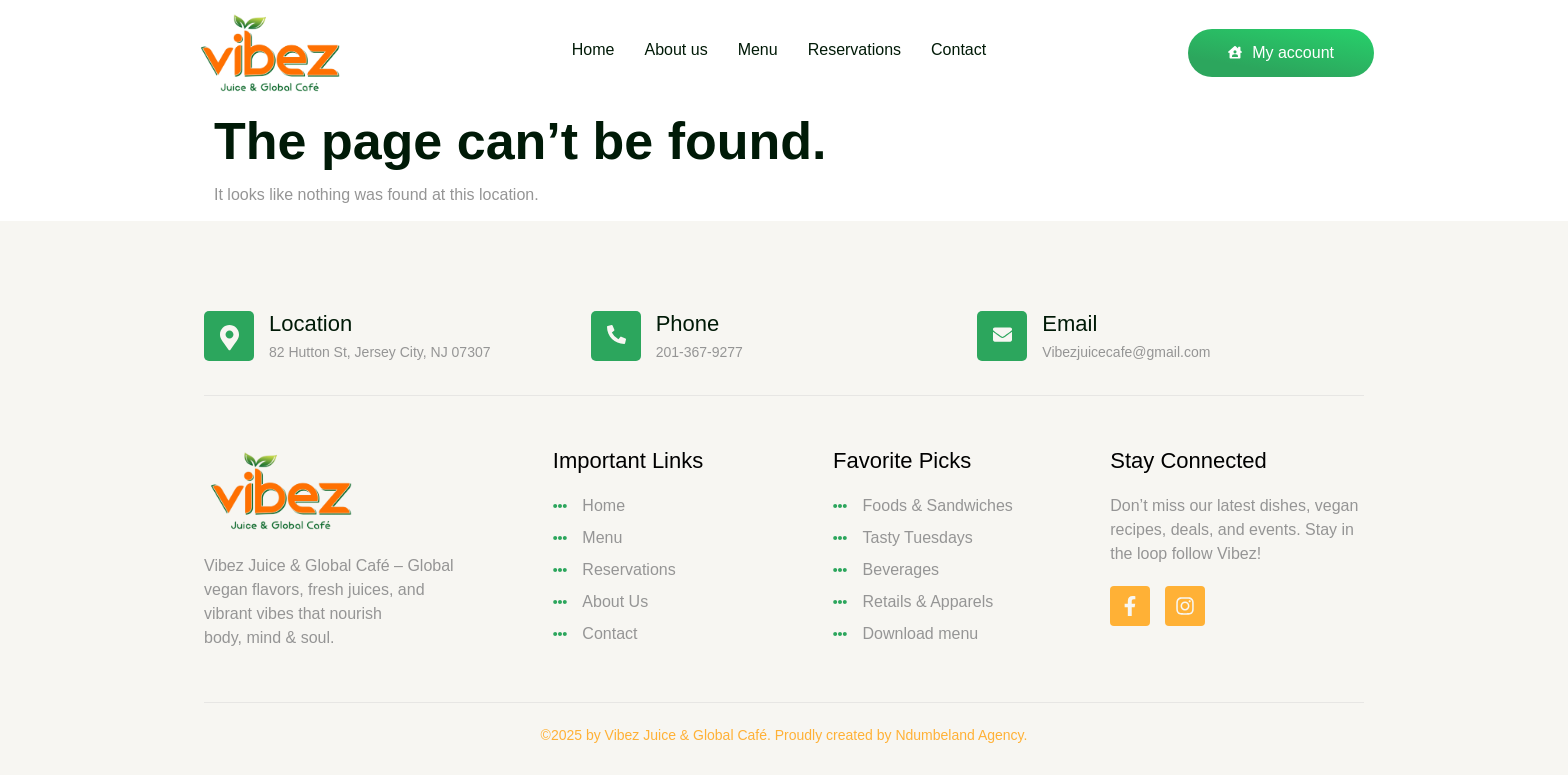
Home (578, 52)
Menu (763, 52)
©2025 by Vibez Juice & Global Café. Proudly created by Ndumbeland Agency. (784, 735)
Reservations (869, 52)
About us (670, 52)
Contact (983, 52)
